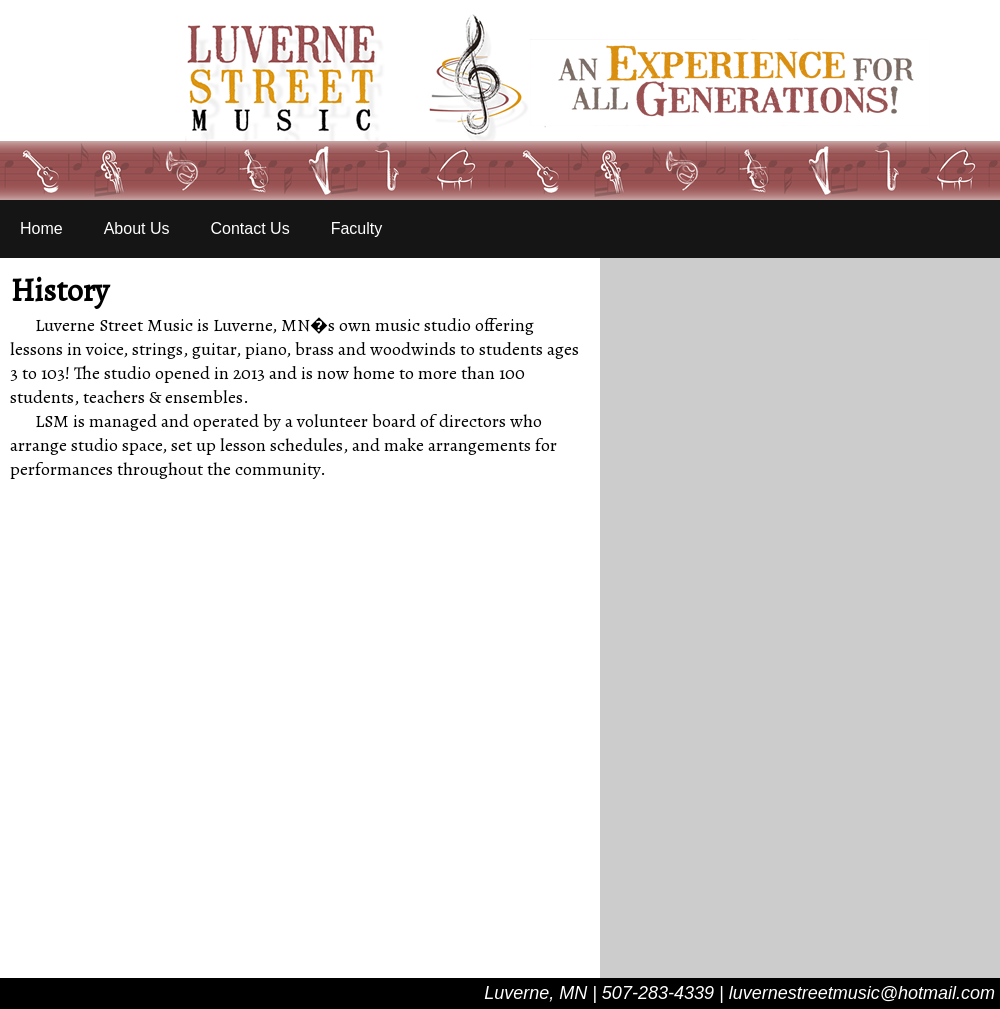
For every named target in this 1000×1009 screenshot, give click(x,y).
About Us (137, 228)
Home (41, 228)
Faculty (357, 228)
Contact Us (250, 228)
